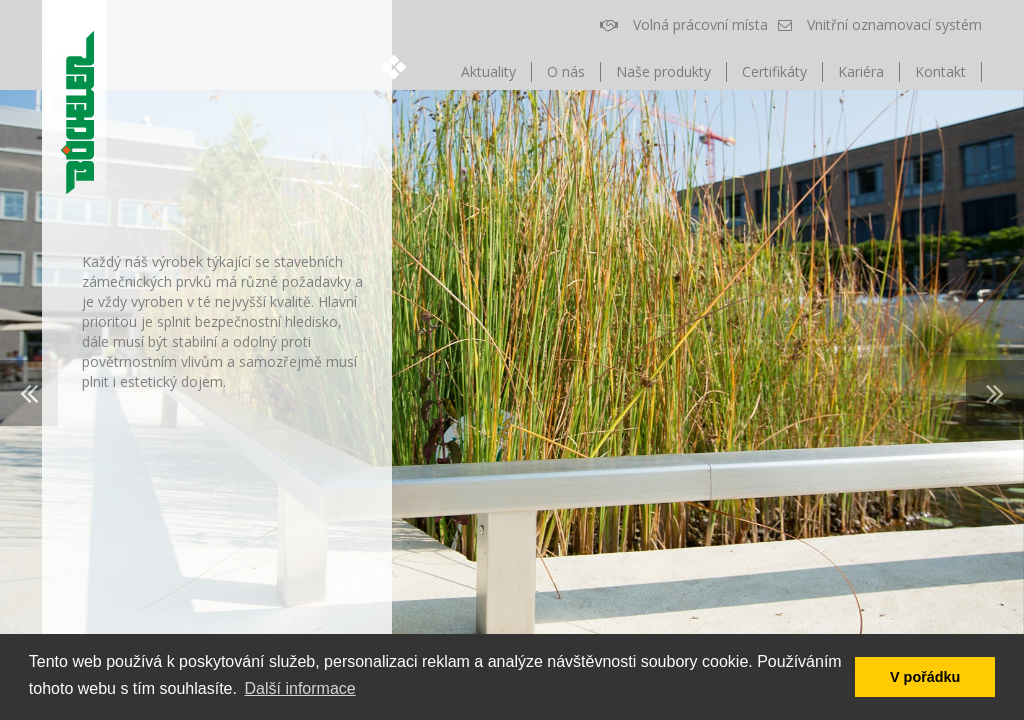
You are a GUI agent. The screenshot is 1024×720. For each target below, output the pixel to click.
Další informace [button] (300, 688)
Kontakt (940, 71)
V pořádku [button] (925, 677)
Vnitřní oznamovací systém (880, 24)
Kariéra (861, 71)
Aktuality (488, 71)
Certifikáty (774, 71)
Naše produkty (663, 71)
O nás (566, 71)
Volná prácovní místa (684, 24)
